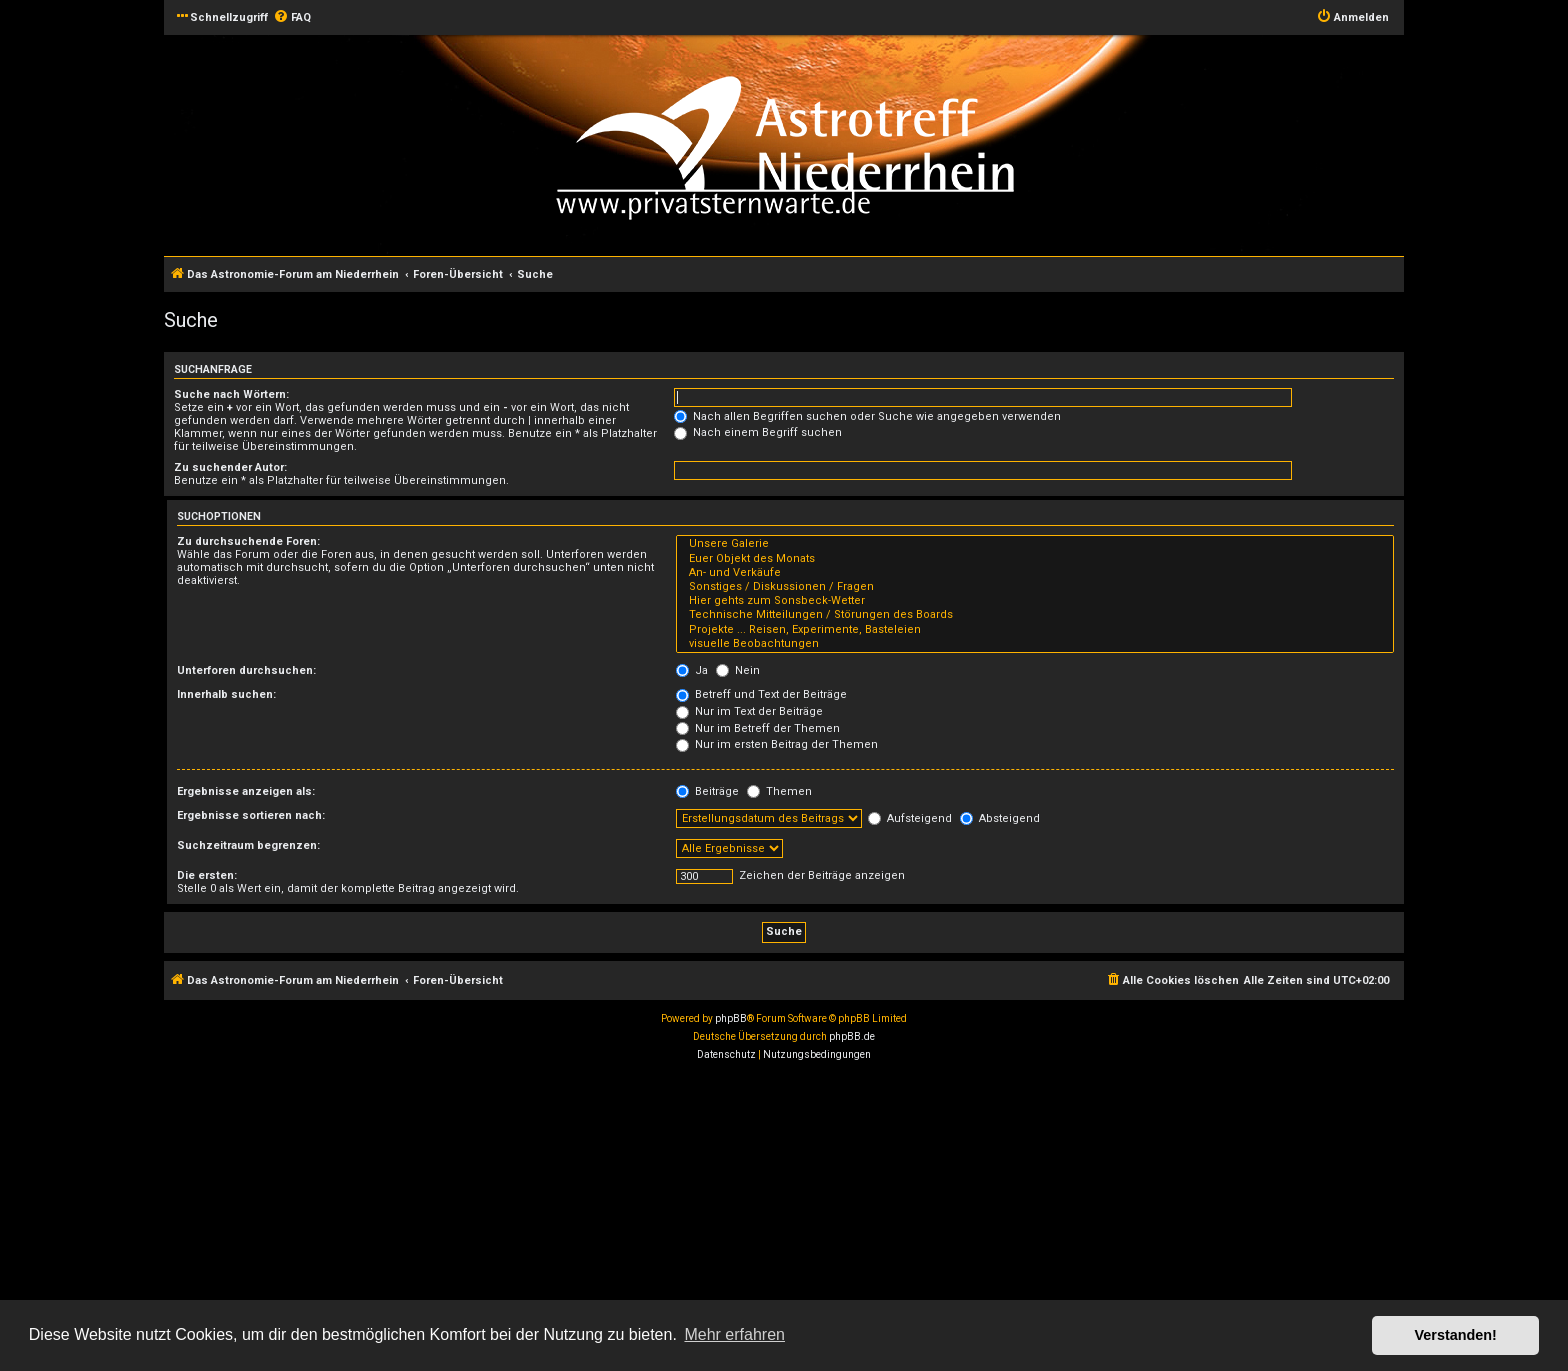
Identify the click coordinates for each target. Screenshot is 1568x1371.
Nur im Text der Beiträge (749, 711)
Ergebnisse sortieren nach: (251, 815)
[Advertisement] (600, 1219)
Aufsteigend (910, 818)
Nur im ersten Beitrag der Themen (777, 744)
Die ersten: (207, 875)
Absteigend (1000, 818)
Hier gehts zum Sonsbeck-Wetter (1035, 601)
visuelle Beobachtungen (1035, 644)
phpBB (731, 1018)
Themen (779, 791)
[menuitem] (292, 18)
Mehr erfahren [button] (734, 1334)
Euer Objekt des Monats (1035, 559)
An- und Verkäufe (1035, 573)
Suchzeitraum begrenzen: (248, 845)
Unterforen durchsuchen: (246, 670)
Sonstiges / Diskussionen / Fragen (1035, 587)
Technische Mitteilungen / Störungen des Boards (1035, 615)
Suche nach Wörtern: (231, 394)
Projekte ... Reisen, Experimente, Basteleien (1035, 630)
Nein (738, 670)
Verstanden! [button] (1456, 1335)
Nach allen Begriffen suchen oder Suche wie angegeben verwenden (867, 416)
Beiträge (707, 791)
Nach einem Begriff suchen (758, 432)
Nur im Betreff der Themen (758, 728)
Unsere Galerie (1035, 544)
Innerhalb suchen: (226, 694)
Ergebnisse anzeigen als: (246, 791)
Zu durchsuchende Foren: (248, 541)
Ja (692, 670)
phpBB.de (852, 1036)
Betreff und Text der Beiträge (761, 694)
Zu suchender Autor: (230, 467)
